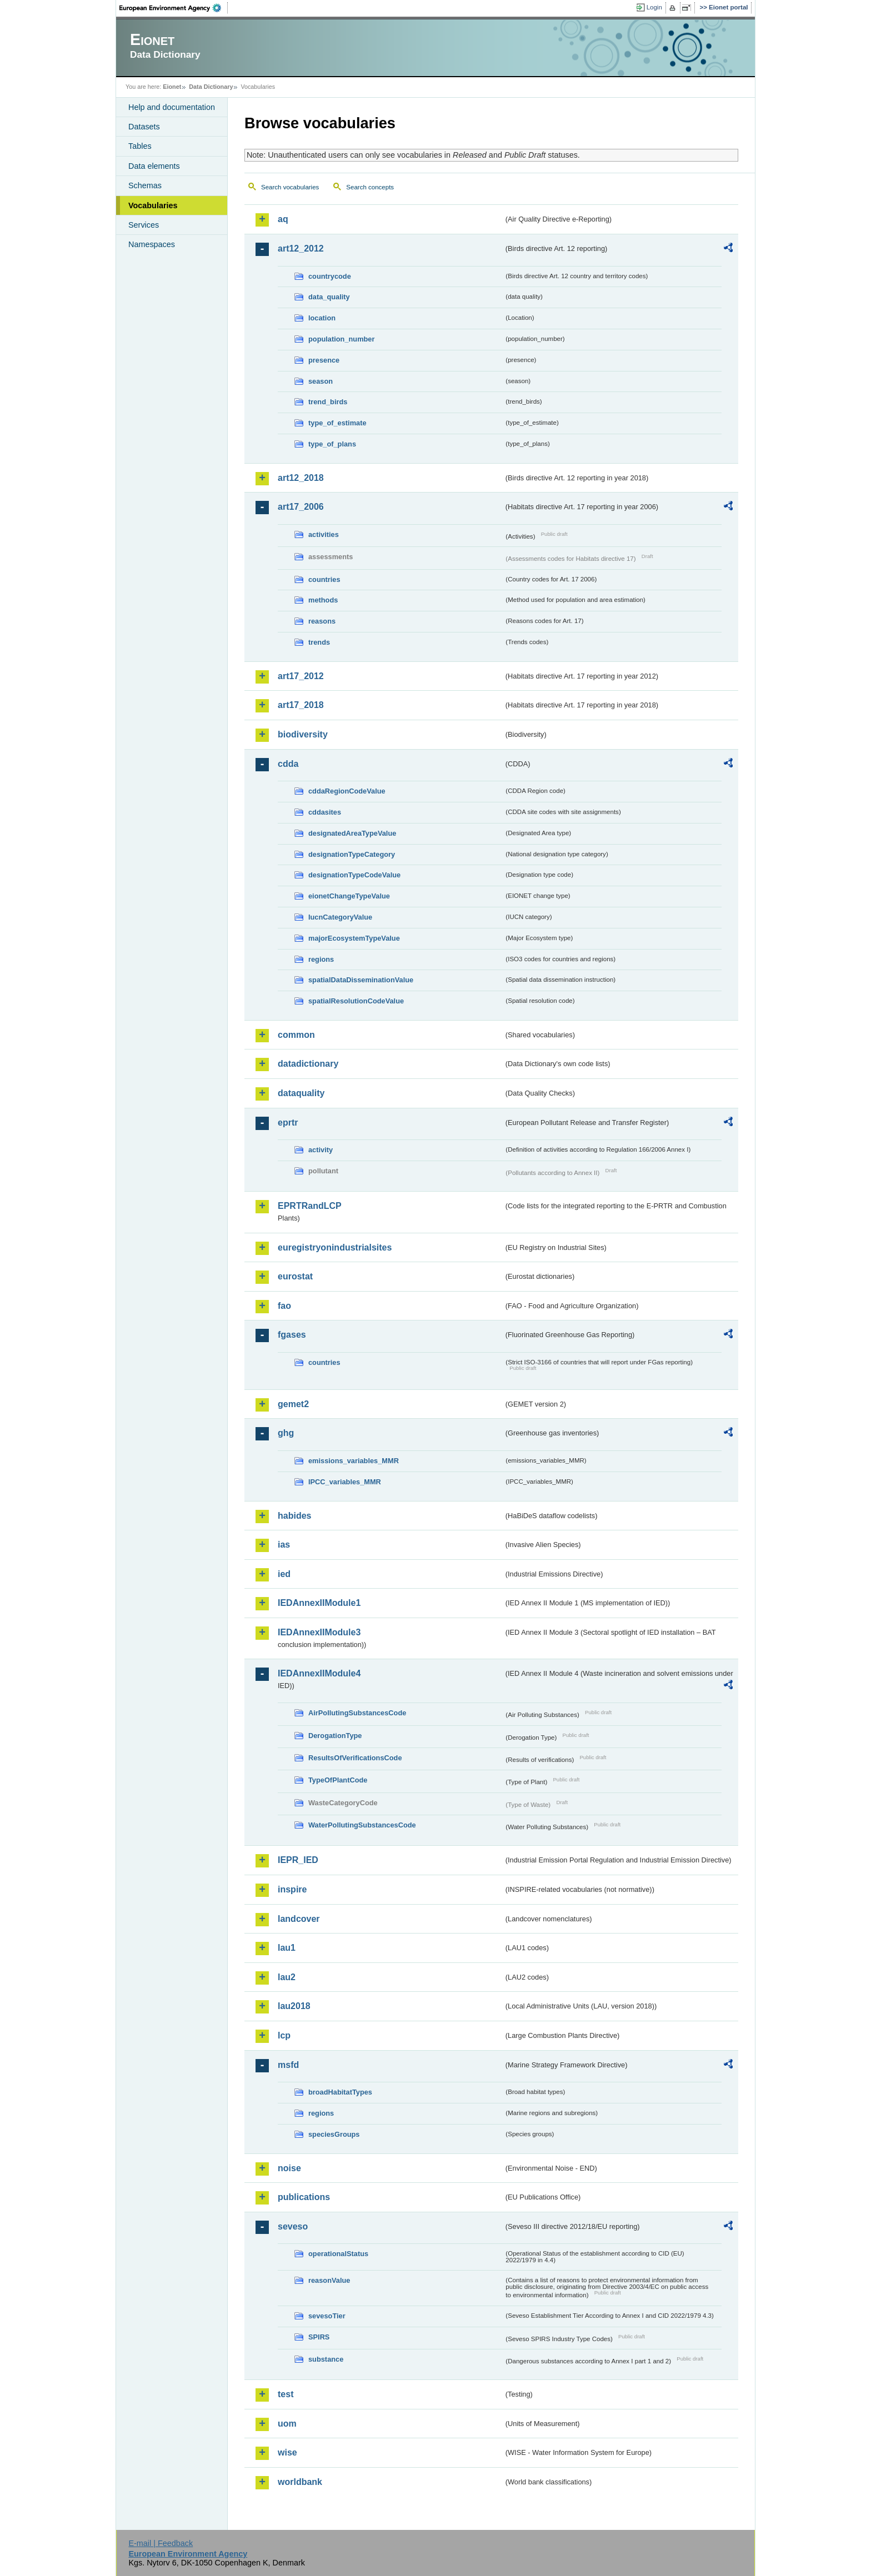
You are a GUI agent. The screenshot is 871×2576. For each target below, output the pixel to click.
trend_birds (327, 402)
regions (321, 959)
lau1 (287, 1947)
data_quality (329, 297)
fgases (292, 1334)
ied (284, 1574)
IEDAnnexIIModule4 (319, 1673)
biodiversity (303, 734)
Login (654, 7)
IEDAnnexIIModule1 (319, 1603)
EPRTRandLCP (310, 1206)
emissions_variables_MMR (353, 1461)
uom (287, 2423)
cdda (288, 764)
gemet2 (293, 1404)
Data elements (154, 166)
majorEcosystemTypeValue (354, 938)
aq (283, 219)
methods (323, 600)
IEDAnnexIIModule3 (319, 1632)
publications (304, 2197)
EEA (173, 7)
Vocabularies (153, 205)
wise (287, 2452)
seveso (293, 2226)
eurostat (295, 1276)
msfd (288, 2065)
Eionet (172, 86)
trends (319, 642)
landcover (299, 1919)
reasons (322, 621)
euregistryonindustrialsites (335, 1247)
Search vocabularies (290, 187)
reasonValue (329, 2280)
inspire (292, 1889)
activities (323, 534)
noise (289, 2168)
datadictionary (308, 1063)
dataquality (301, 1093)
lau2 (287, 1977)
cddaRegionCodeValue (347, 791)
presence (323, 360)
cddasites (324, 812)
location (322, 318)
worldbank (300, 2482)
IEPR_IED (298, 1860)
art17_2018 (301, 705)
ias (284, 1544)
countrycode (329, 276)
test (285, 2394)
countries (324, 579)
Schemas (145, 185)
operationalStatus (338, 2253)
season (320, 381)
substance (325, 2359)
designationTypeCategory (351, 854)
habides (294, 1515)
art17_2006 (301, 506)
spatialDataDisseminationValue (360, 980)
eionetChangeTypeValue (349, 896)
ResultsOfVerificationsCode (355, 1758)
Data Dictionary (211, 86)
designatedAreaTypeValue (352, 833)
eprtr (288, 1122)
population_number (341, 339)
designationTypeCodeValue (354, 875)
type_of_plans (332, 444)
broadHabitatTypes (340, 2092)
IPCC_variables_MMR (344, 1482)
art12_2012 (301, 248)
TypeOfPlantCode (337, 1780)
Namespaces (151, 244)
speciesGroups (333, 2134)
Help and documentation (171, 107)
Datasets (144, 126)
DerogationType (335, 1735)
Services (143, 224)
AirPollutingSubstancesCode (357, 1713)
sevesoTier (327, 2316)
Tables (140, 146)
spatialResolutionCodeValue (356, 1001)
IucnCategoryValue (340, 917)
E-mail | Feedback (160, 2543)
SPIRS (318, 2337)
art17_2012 (301, 676)
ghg (286, 1433)
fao (284, 1305)
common (296, 1035)
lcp (284, 2035)
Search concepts (370, 187)
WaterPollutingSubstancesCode (362, 1825)
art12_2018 (301, 478)
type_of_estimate (337, 423)
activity (320, 1150)
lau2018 (294, 2006)
